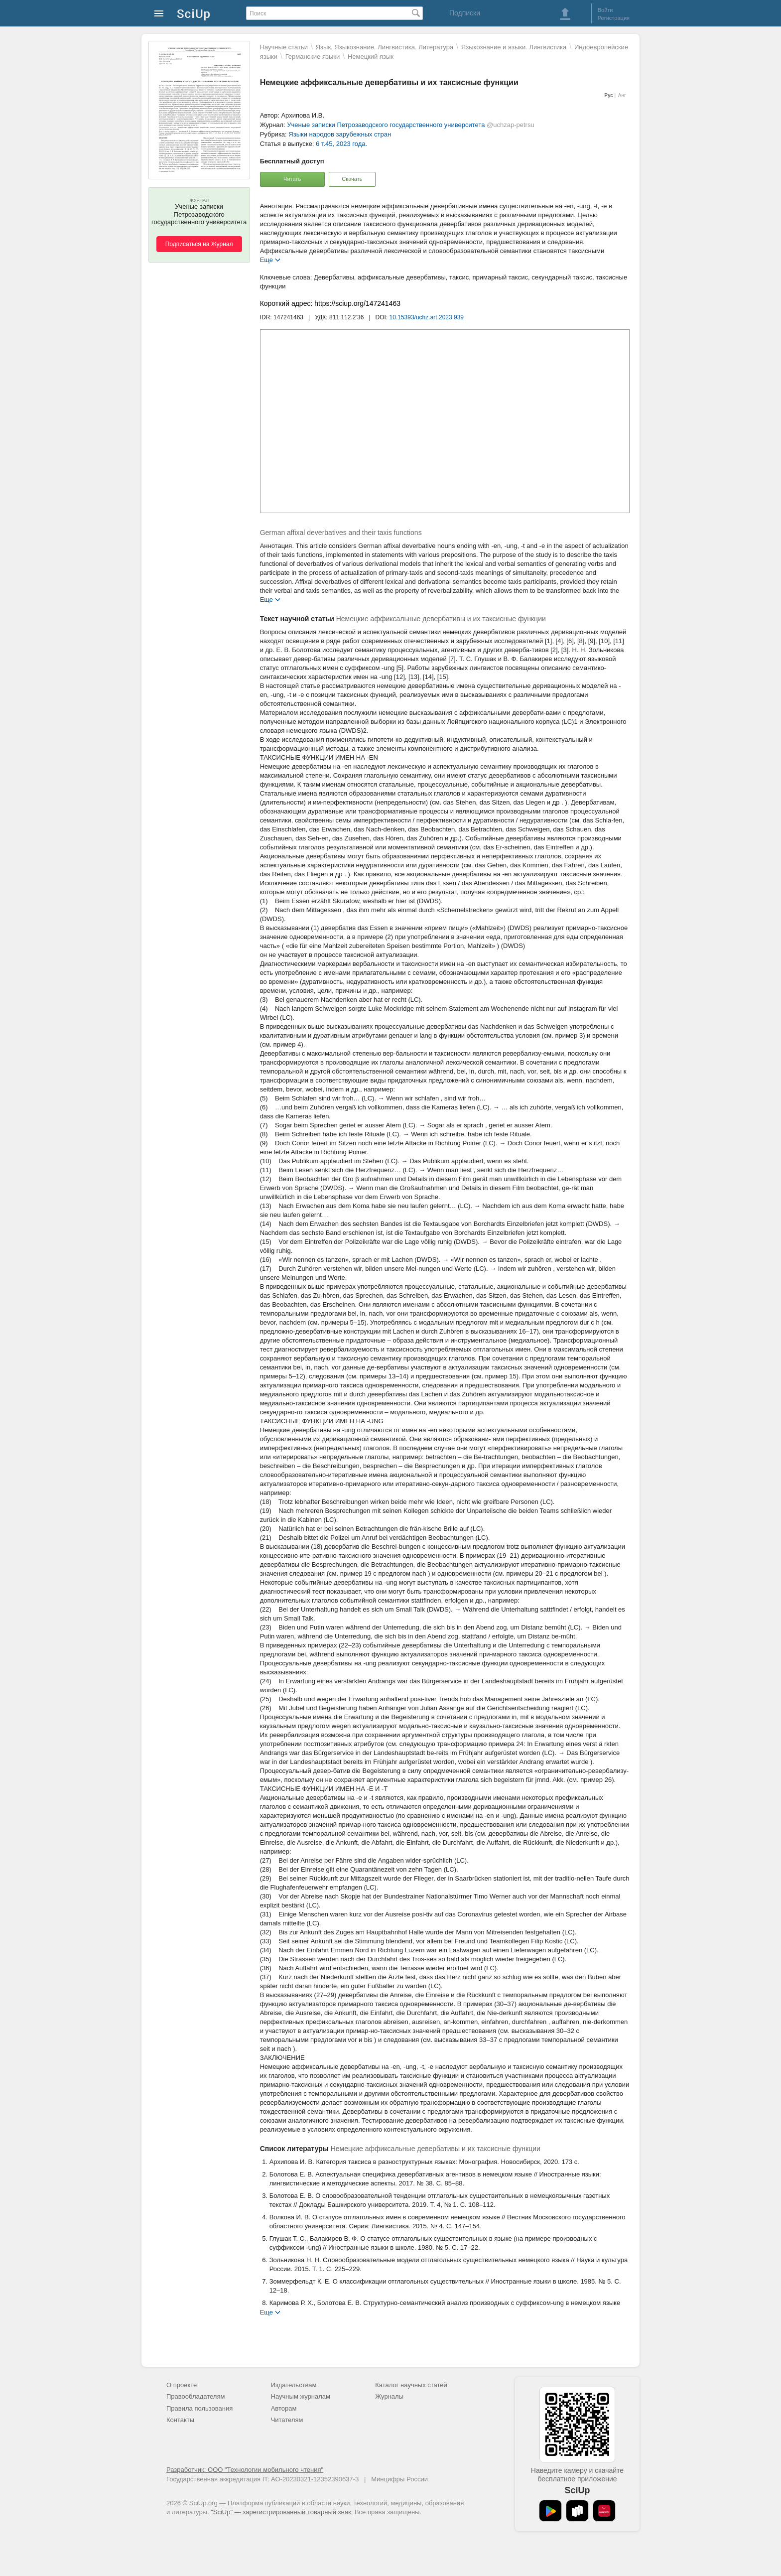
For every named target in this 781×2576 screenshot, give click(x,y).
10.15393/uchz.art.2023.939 (427, 317)
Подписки (464, 13)
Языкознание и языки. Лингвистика (513, 47)
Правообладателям (195, 2396)
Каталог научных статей (411, 2385)
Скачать (352, 179)
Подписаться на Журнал (199, 244)
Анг (622, 95)
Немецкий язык (370, 56)
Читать (292, 179)
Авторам (284, 2408)
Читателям (287, 2420)
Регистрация (614, 18)
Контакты (180, 2420)
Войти (605, 10)
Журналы (389, 2396)
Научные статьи (284, 47)
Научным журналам (300, 2396)
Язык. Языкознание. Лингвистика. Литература (384, 47)
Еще (266, 259)
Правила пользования (199, 2408)
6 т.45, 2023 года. (341, 143)
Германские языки (312, 56)
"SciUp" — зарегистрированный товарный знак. (282, 2512)
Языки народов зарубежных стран (339, 134)
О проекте (181, 2385)
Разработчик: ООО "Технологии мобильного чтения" (244, 2469)
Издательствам (294, 2385)
